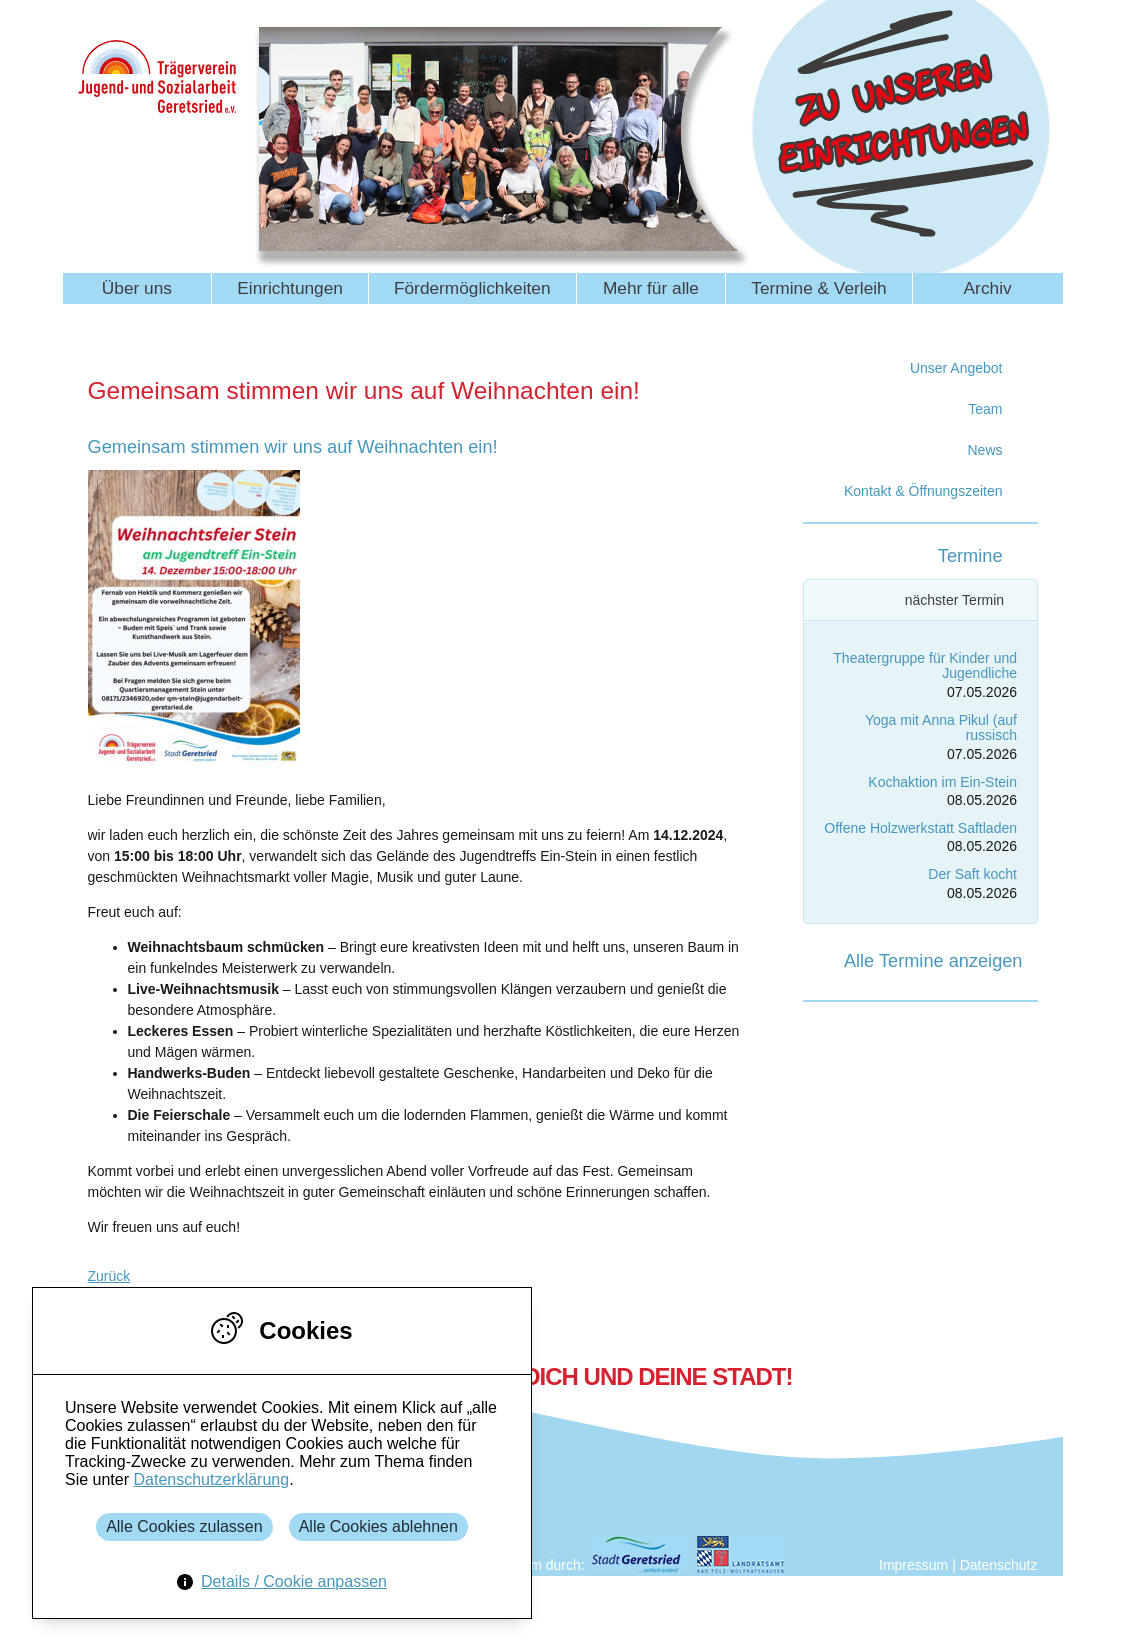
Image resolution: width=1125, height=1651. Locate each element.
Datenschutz (999, 1565)
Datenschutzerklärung (211, 1479)
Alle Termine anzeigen (933, 961)
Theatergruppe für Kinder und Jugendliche (925, 665)
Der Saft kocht (972, 874)
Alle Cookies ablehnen (378, 1526)
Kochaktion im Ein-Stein (942, 782)
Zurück (109, 1276)
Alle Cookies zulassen (184, 1526)
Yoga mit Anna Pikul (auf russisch (941, 727)
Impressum (913, 1565)
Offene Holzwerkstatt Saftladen (920, 828)
